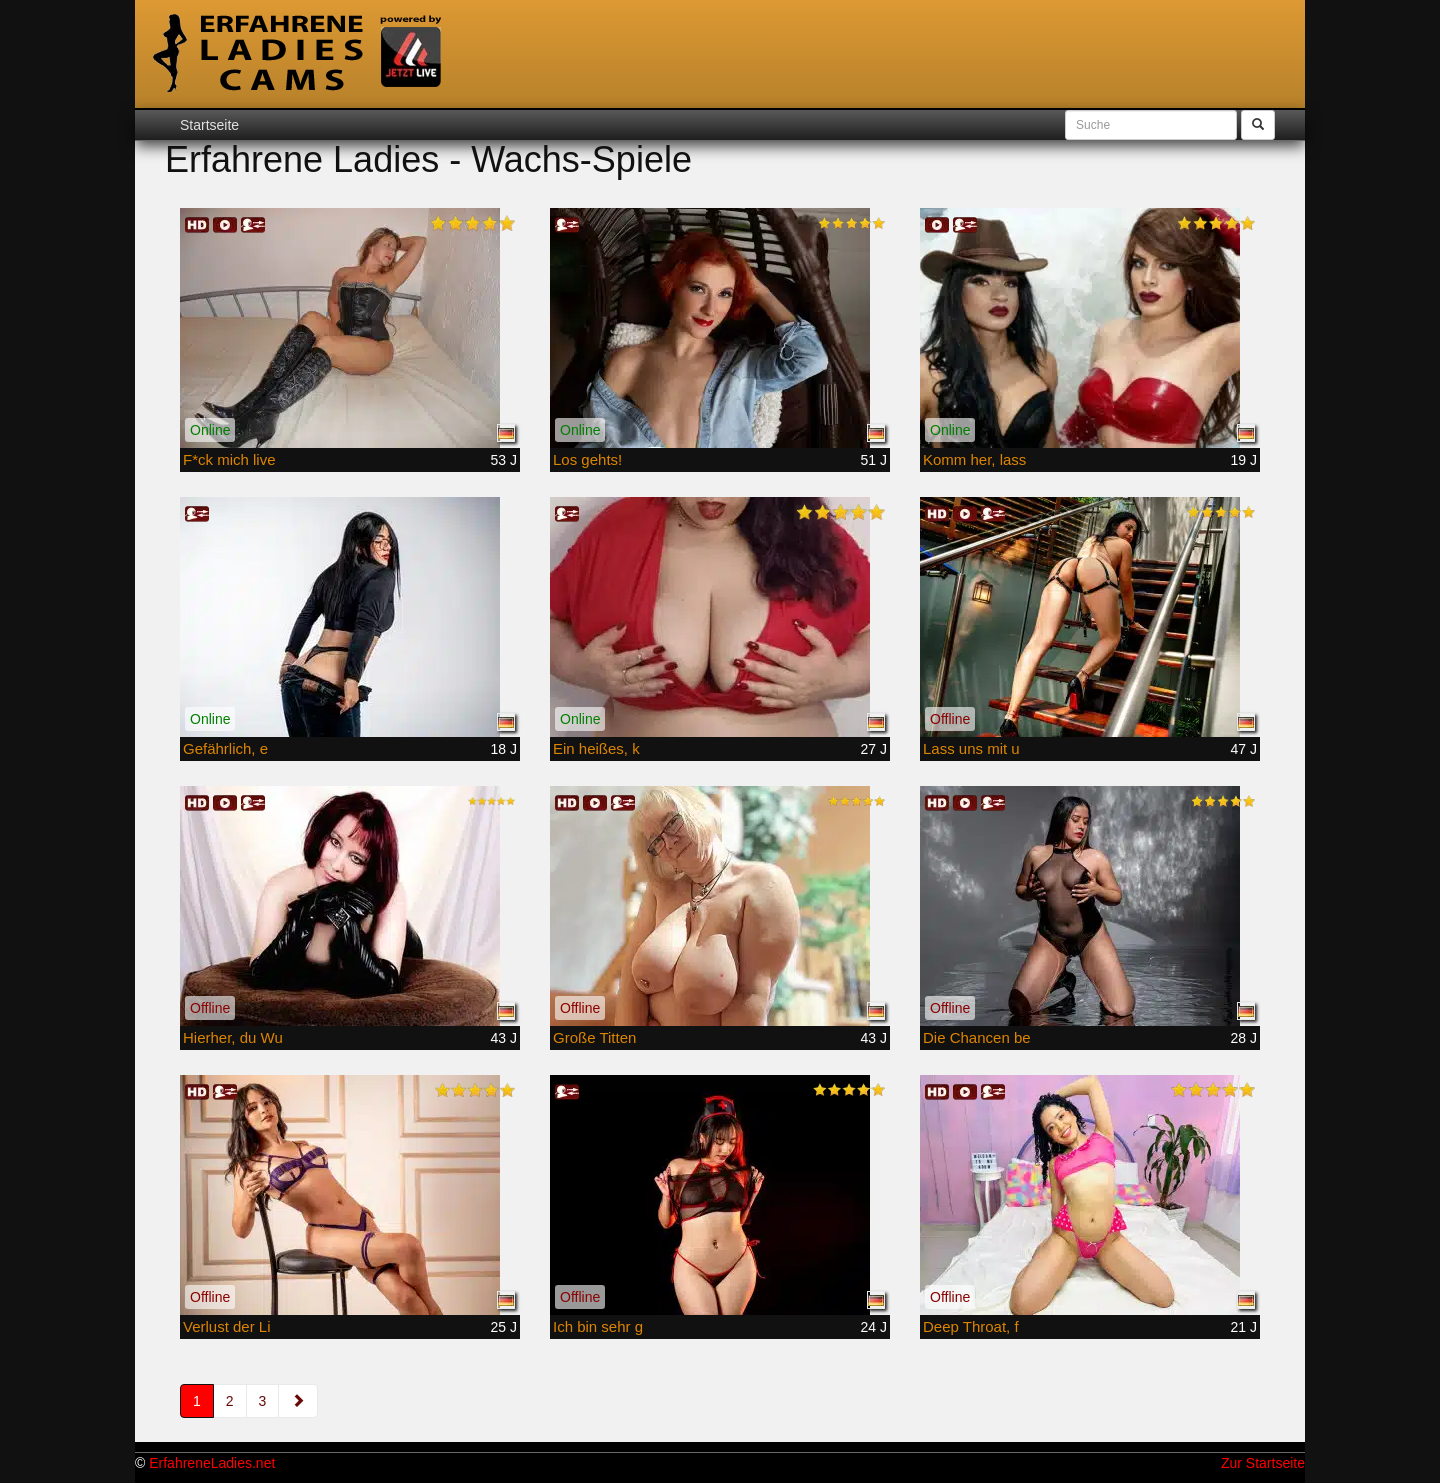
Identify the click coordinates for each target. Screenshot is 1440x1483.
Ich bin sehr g (598, 1326)
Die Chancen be (977, 1037)
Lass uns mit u (971, 748)
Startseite (209, 125)
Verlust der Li (227, 1326)
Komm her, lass (974, 459)
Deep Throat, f (971, 1326)
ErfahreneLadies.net (212, 1463)
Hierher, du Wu (233, 1037)
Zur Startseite (1263, 1463)
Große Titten (594, 1037)
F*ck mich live (229, 459)
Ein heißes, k (596, 748)
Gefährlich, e (225, 748)
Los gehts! (587, 459)
